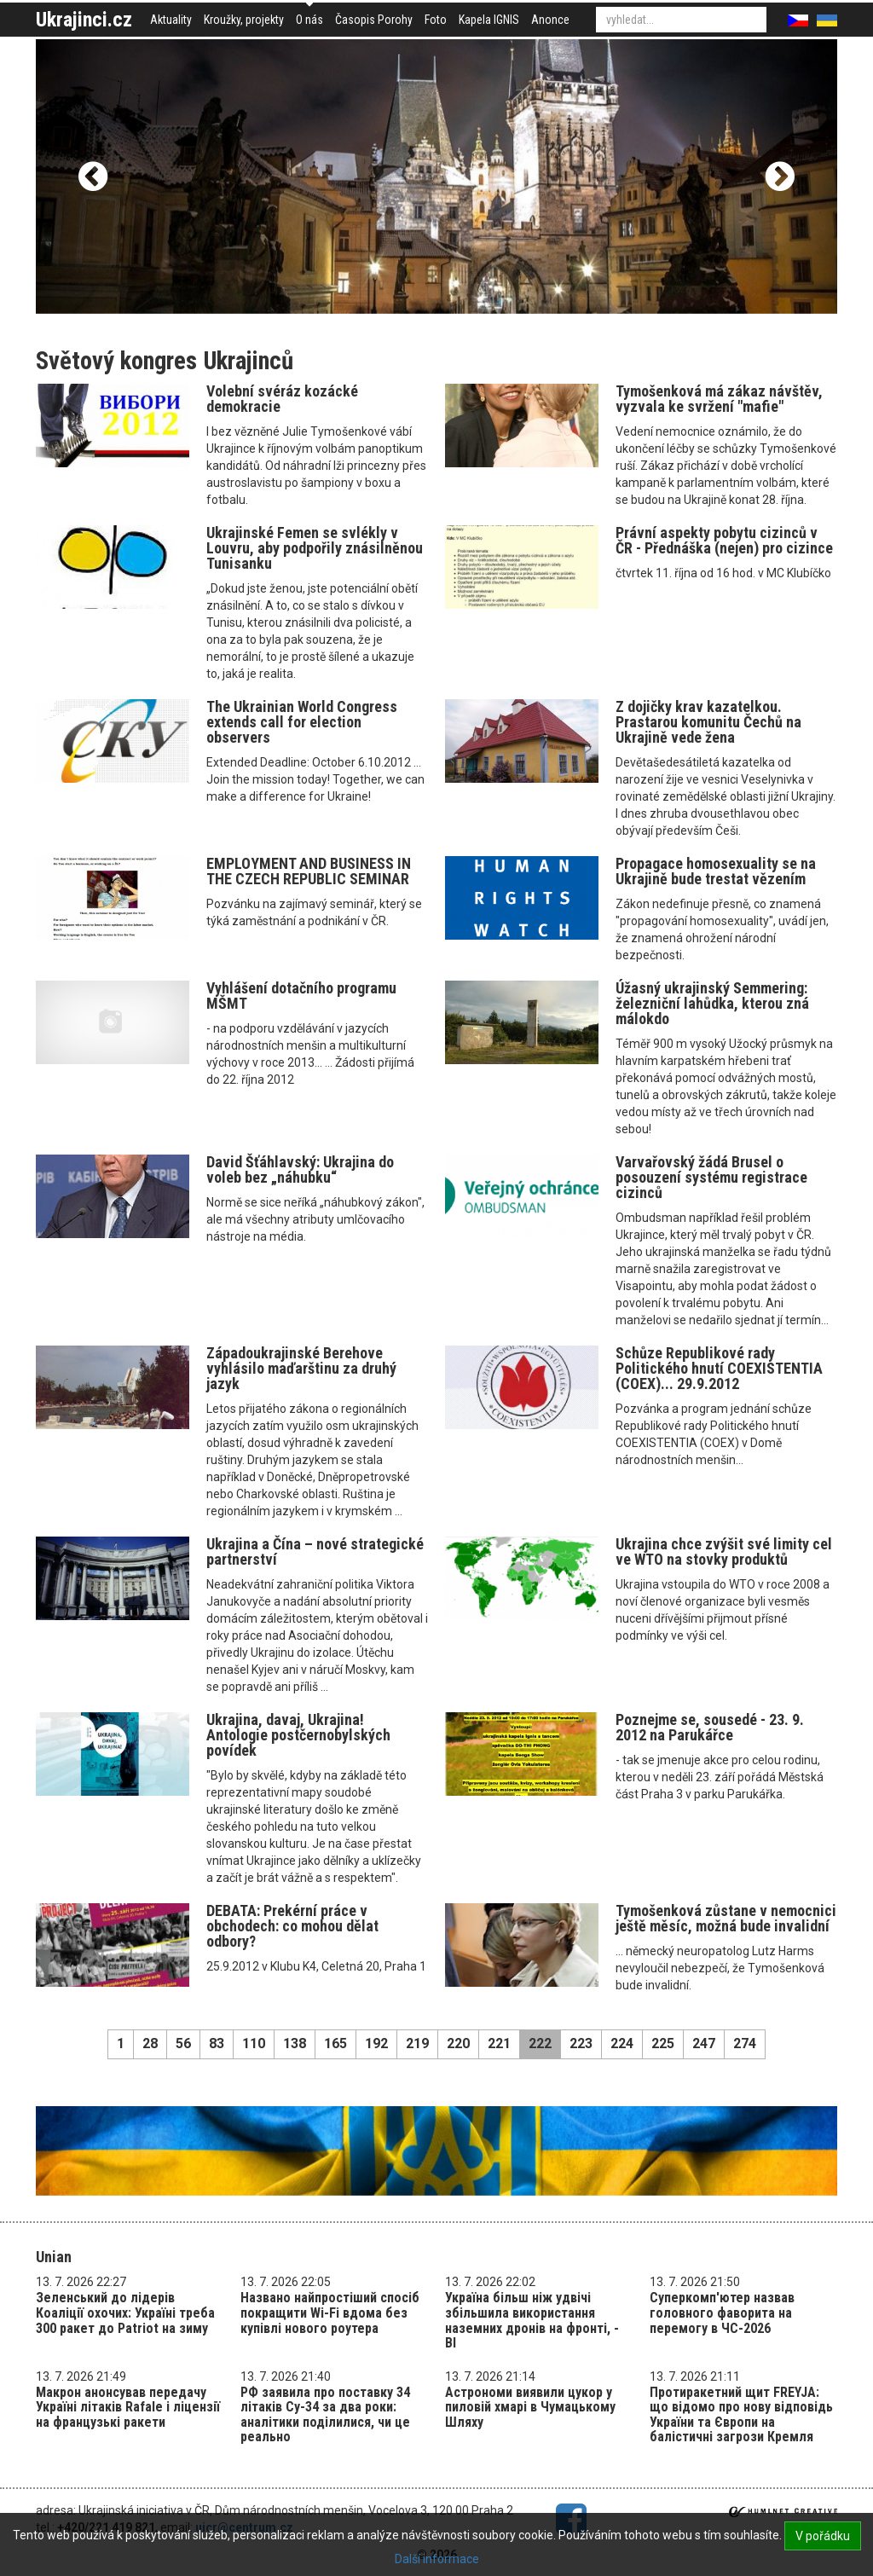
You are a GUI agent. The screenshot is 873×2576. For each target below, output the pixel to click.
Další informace (437, 2559)
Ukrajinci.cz (84, 20)
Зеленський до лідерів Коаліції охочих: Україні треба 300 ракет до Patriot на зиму (125, 2312)
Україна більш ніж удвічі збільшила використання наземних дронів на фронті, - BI (532, 2320)
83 (216, 2043)
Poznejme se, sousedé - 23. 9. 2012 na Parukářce (710, 1727)
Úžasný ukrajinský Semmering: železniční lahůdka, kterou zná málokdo (712, 1003)
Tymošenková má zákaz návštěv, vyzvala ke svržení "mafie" (719, 398)
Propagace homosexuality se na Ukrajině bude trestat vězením (716, 871)
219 (417, 2043)
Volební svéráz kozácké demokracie (282, 398)
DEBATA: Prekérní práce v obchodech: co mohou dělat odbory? (292, 1926)
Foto (436, 19)
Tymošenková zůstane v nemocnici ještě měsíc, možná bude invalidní (726, 1918)
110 (253, 2043)
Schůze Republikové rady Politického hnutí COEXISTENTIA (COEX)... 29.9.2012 (719, 1368)
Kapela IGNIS (489, 19)
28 (150, 2043)
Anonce (550, 19)
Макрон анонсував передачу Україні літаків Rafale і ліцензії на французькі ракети (128, 2407)
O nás (309, 19)
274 (744, 2043)
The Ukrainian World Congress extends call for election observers (301, 722)
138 (294, 2043)
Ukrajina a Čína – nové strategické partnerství (315, 1551)
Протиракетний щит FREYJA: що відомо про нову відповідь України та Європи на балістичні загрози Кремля (741, 2415)
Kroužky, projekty (244, 19)
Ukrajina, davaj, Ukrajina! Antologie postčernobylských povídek (298, 1735)
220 (458, 2043)
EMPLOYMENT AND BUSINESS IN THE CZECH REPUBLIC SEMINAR (308, 871)
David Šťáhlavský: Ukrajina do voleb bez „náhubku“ (300, 1169)
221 (499, 2043)
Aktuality (171, 19)
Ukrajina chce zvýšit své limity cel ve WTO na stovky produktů (724, 1551)
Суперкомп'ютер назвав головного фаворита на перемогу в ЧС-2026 (722, 2312)
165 (335, 2043)
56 (183, 2043)
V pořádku (822, 2536)
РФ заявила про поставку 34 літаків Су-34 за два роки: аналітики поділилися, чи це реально (325, 2415)
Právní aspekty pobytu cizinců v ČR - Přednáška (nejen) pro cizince (724, 540)
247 (703, 2043)
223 (581, 2043)
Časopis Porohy (374, 19)
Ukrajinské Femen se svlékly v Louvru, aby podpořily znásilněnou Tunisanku (314, 548)
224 (621, 2043)
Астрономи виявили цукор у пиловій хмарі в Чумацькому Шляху (530, 2407)
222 (540, 2043)
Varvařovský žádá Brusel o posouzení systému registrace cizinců (711, 1177)
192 (376, 2043)
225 (662, 2043)
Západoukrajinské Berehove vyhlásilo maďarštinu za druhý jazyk (301, 1368)
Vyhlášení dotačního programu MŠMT (301, 995)
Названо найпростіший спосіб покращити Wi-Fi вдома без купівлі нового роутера (329, 2312)
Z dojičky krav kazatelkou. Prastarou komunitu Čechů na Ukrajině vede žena (708, 722)
